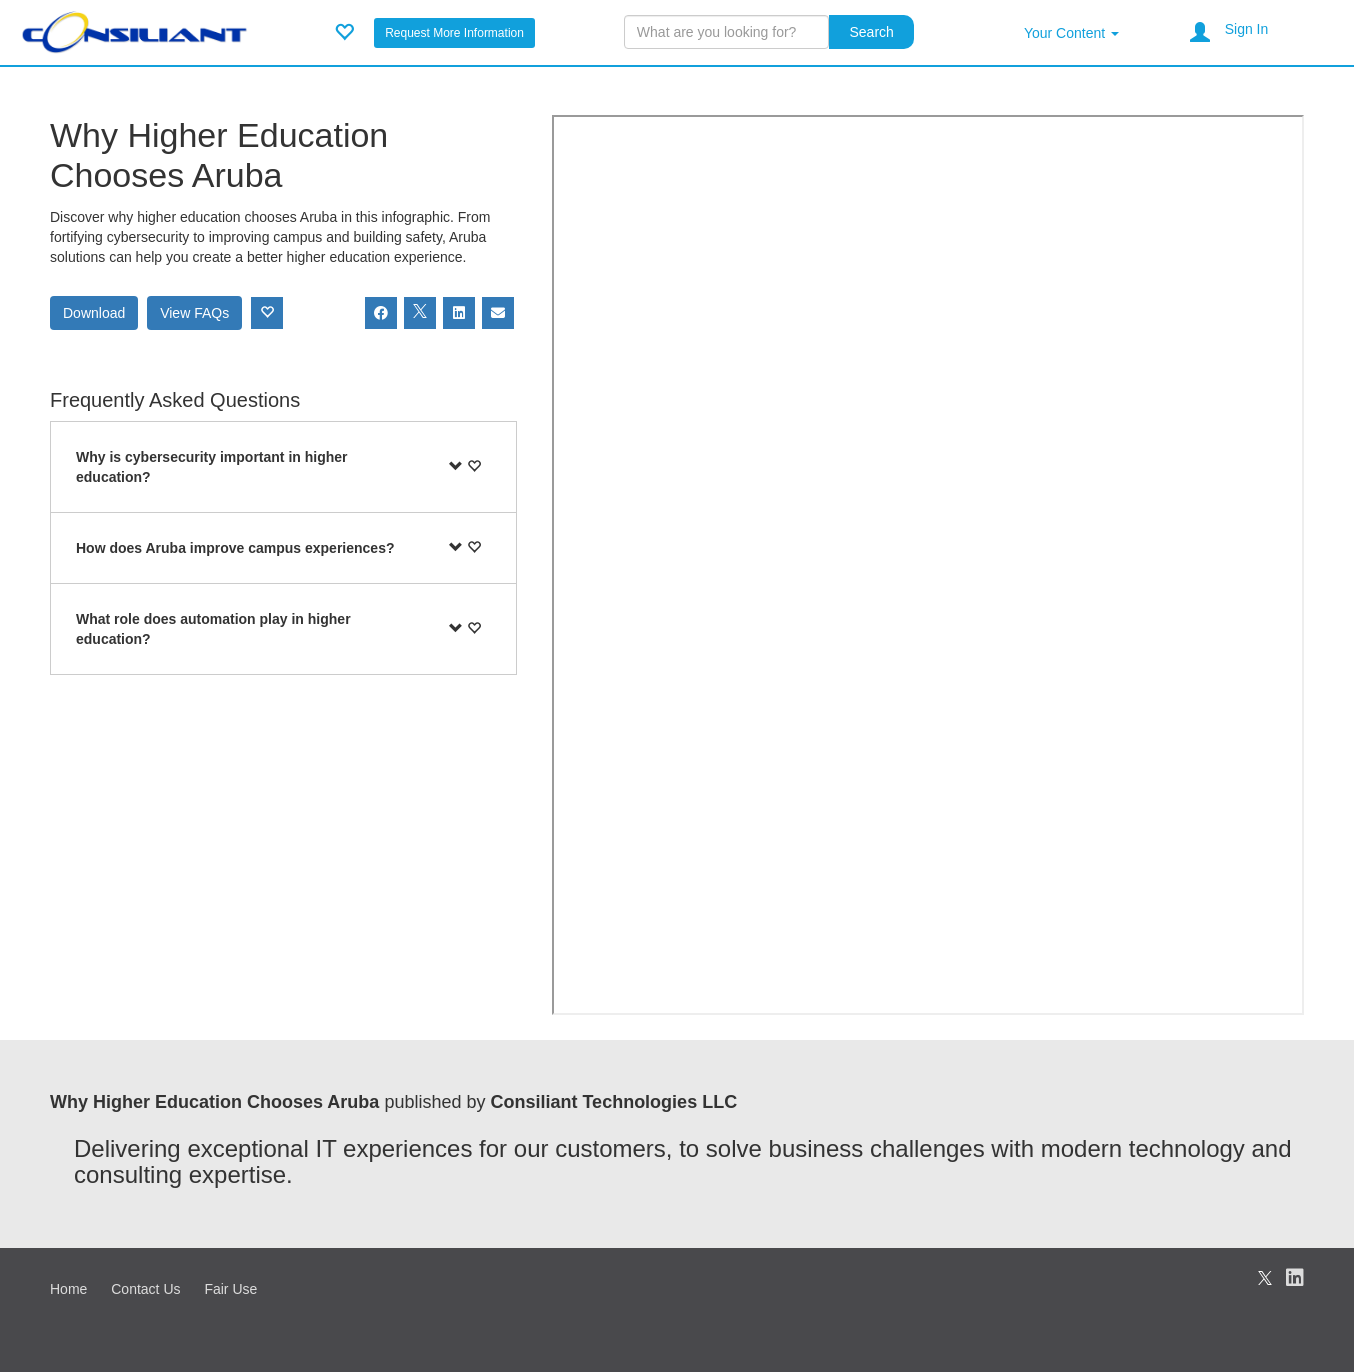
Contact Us (145, 1289)
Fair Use (230, 1289)
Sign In (1247, 29)
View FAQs (194, 313)
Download (94, 313)
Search (871, 32)
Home (68, 1289)
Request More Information (454, 33)
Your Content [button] (1071, 33)
